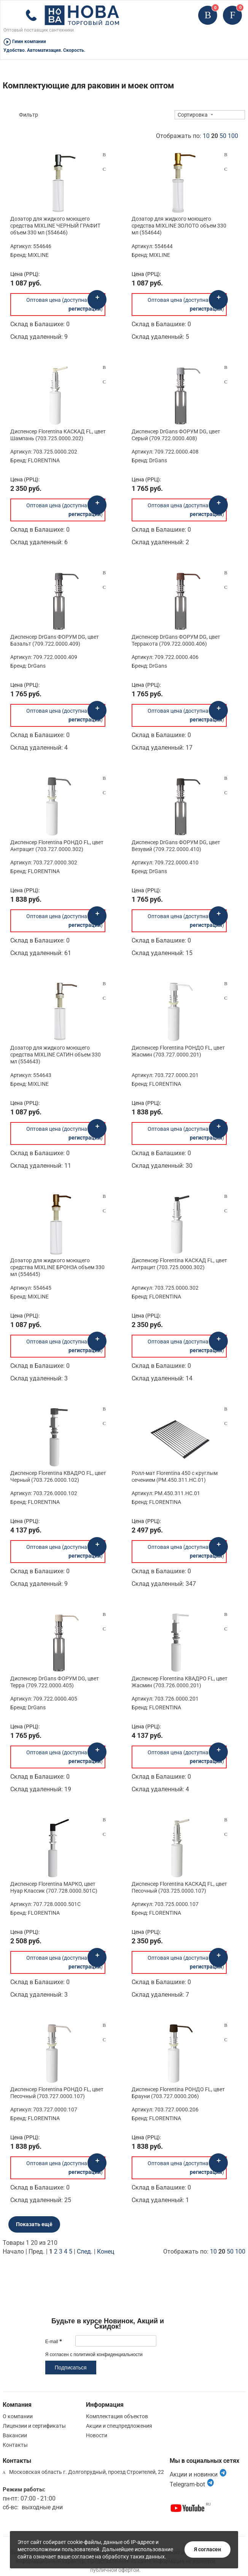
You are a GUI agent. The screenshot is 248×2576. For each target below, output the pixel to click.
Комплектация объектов (117, 2416)
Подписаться (71, 2367)
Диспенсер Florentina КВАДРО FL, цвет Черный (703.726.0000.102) (58, 1476)
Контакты (15, 2445)
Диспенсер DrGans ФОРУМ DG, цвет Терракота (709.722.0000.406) (176, 640)
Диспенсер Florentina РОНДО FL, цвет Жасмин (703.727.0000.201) (178, 1051)
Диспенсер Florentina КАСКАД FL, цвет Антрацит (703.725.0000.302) (179, 1263)
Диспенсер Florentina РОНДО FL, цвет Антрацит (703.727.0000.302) (56, 845)
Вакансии (15, 2435)
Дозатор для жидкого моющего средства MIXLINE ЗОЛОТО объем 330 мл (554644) (179, 226)
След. (84, 2251)
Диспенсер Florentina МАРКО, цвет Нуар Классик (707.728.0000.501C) (53, 1887)
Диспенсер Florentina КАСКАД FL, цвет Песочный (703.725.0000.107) (179, 1887)
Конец (105, 2251)
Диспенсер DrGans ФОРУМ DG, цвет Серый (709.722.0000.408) (176, 434)
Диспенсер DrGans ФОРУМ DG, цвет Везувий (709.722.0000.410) (176, 845)
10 (206, 135)
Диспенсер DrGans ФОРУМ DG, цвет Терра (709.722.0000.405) (54, 1681)
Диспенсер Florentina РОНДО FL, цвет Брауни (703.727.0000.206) (178, 2092)
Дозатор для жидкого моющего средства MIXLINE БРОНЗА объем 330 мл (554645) (57, 1267)
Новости (96, 2435)
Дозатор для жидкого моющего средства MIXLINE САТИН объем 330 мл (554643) (55, 1054)
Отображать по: (197, 135)
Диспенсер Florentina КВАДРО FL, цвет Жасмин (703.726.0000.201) (179, 1681)
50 (222, 135)
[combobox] (210, 114)
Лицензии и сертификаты (34, 2426)
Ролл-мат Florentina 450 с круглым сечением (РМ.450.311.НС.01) (175, 1476)
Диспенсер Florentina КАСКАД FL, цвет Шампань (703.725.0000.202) (58, 434)
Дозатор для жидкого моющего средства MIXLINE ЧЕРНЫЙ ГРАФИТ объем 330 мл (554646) (55, 226)
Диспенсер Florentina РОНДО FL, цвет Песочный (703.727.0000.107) (56, 2092)
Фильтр (28, 115)
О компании (18, 2416)
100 (233, 135)
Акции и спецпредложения (119, 2426)
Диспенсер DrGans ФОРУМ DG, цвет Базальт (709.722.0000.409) (54, 640)
